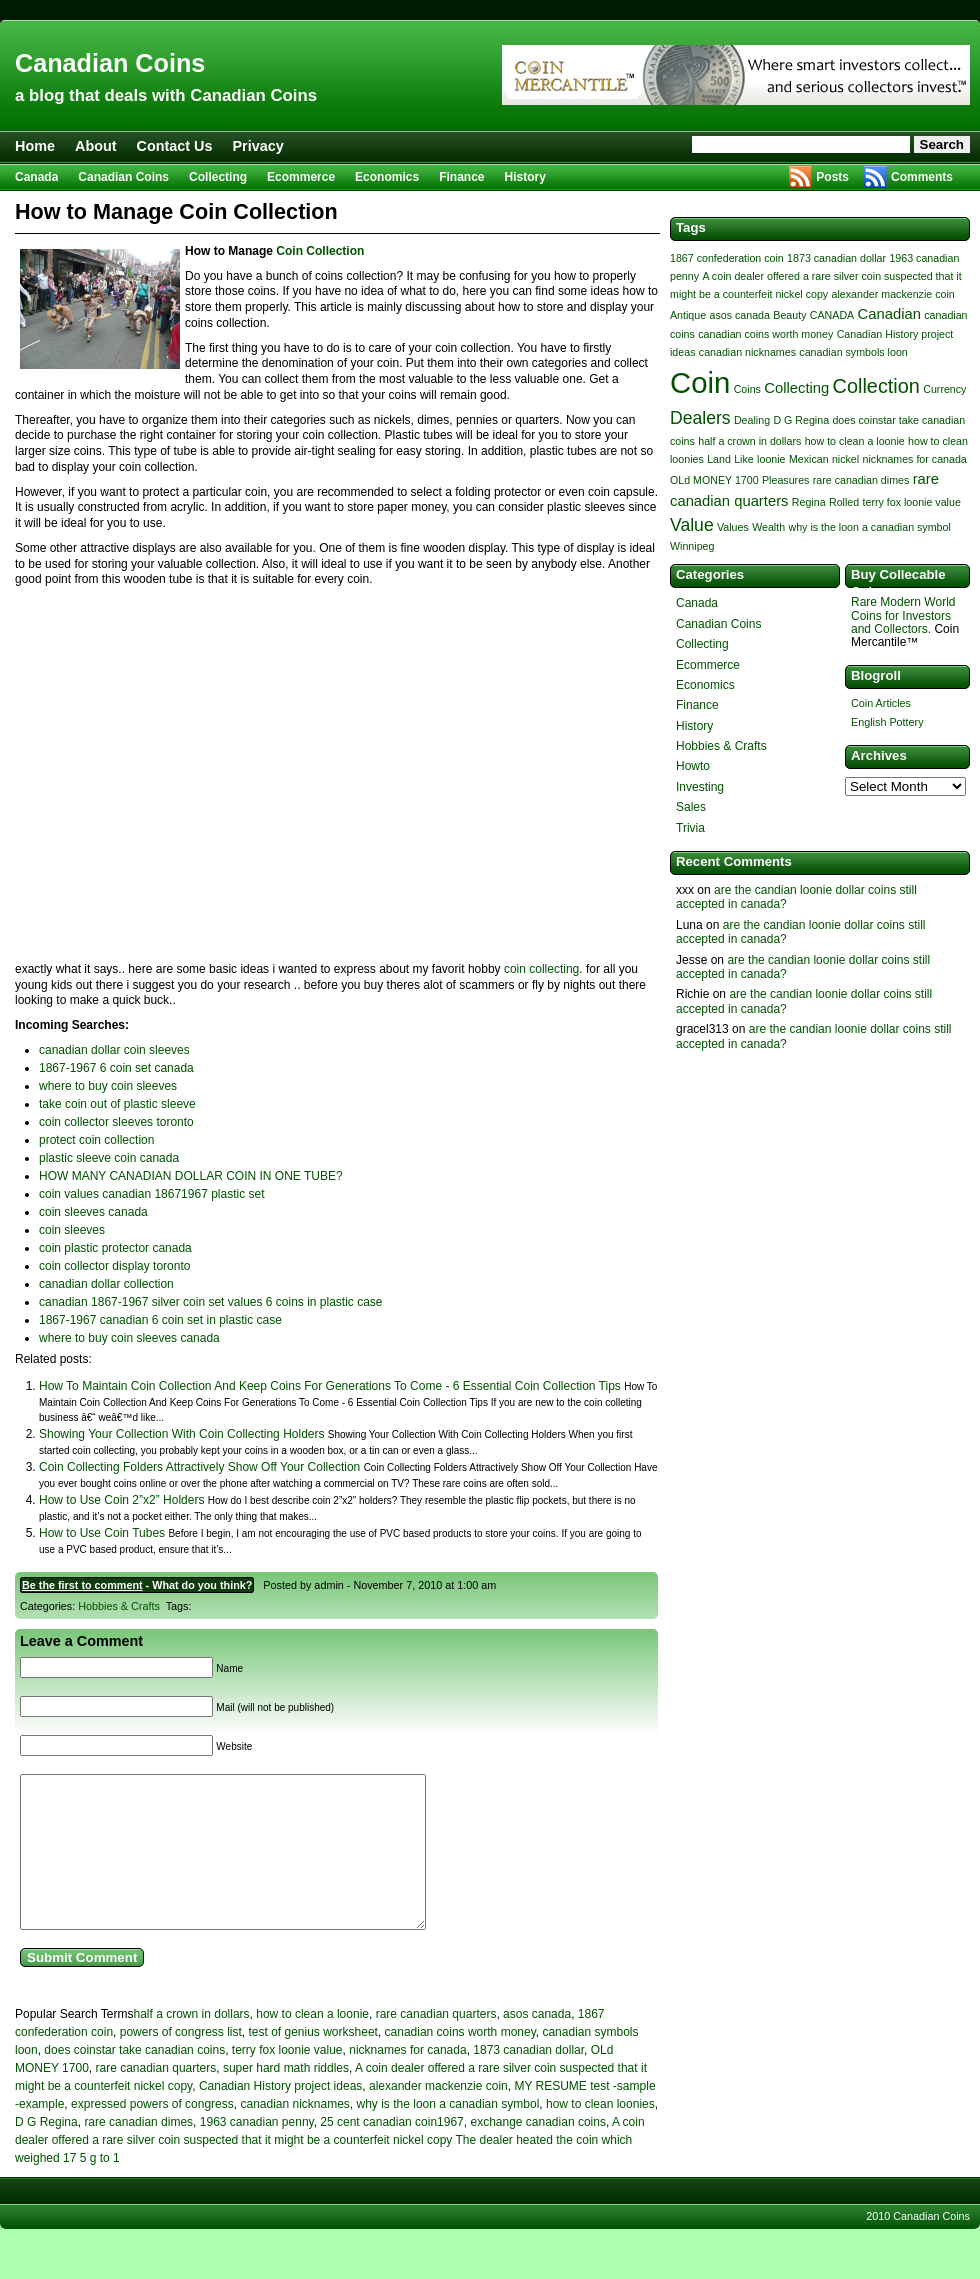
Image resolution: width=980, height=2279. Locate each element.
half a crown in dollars (192, 2044)
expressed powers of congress (152, 2134)
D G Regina (46, 2152)
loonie (771, 459)
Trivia (690, 828)
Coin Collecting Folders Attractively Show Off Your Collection (199, 1467)
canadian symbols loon (853, 352)
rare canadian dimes (138, 2152)
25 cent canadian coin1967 (391, 2152)
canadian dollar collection (106, 1284)
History (525, 177)
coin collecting (541, 969)
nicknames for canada (407, 2080)
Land (719, 459)
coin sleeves (72, 1230)
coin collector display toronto (114, 1266)
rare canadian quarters (436, 2044)
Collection (876, 386)
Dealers (700, 418)
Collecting (218, 177)
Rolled (844, 502)
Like (744, 459)
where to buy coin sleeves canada (129, 1338)
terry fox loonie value (287, 2080)
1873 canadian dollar (528, 2080)
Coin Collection (320, 251)
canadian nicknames (294, 2134)
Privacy (258, 146)
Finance (461, 177)
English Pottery (887, 722)
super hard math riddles (286, 2098)
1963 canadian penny (257, 2152)
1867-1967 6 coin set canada (116, 1068)
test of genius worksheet (312, 2062)
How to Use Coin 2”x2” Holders (121, 1500)
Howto (693, 766)
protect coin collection (96, 1140)
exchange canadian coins (537, 2152)
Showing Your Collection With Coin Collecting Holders (181, 1434)
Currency (944, 389)
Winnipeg (692, 546)
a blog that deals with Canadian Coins (166, 95)
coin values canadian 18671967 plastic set (152, 1194)
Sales (691, 807)
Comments (922, 177)
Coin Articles (881, 703)
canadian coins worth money (460, 2062)
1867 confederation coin (727, 258)
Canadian (889, 314)
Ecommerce (301, 177)
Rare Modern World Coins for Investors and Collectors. (903, 615)
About (96, 146)
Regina (809, 502)
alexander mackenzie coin (438, 2116)
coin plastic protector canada (115, 1248)
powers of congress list (181, 2062)
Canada (36, 177)
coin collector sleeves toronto (116, 1122)
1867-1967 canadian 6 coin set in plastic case (160, 1320)
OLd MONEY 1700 (714, 480)
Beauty (789, 315)
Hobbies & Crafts (119, 1606)
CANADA (832, 315)
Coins (747, 389)
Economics (387, 177)
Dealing (752, 420)
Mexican (809, 459)
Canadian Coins (110, 63)
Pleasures (785, 480)
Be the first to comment (82, 1585)
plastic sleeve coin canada (109, 1158)
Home (35, 146)
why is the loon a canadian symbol (448, 2134)
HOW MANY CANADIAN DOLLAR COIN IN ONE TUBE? (191, 1176)
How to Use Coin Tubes (102, 1533)
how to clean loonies (600, 2134)
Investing (700, 787)
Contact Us (175, 146)
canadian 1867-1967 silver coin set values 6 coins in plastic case (211, 1302)
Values (733, 527)
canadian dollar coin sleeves (114, 1050)
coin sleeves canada (93, 1212)
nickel (845, 459)
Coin (700, 382)
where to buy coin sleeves (108, 1086)
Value (692, 525)
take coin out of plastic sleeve (117, 1104)
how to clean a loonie (312, 2044)
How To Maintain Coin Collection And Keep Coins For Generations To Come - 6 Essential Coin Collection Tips (330, 1386)
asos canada (537, 2044)
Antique (688, 315)
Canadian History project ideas (280, 2116)
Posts (832, 177)
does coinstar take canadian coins (134, 2080)
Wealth (768, 527)
